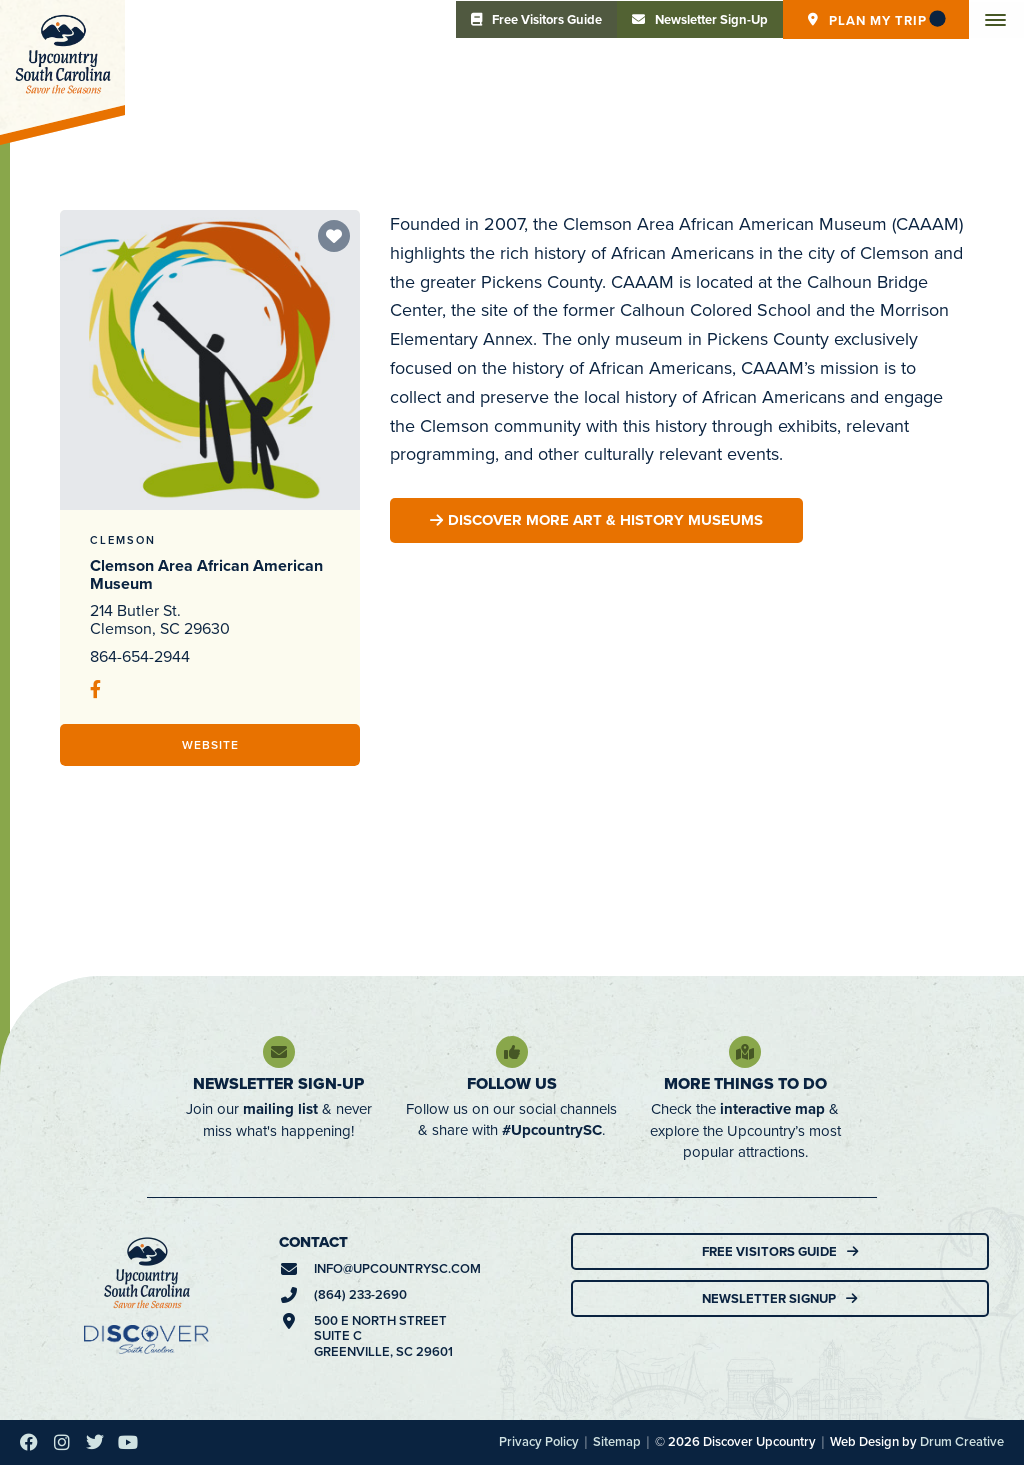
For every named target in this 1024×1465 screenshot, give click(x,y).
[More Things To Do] (745, 1052)
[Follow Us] (512, 1052)
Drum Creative (962, 1441)
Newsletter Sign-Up (278, 1083)
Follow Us (512, 1083)
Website (210, 744)
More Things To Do (745, 1083)
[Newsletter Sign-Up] (279, 1052)
